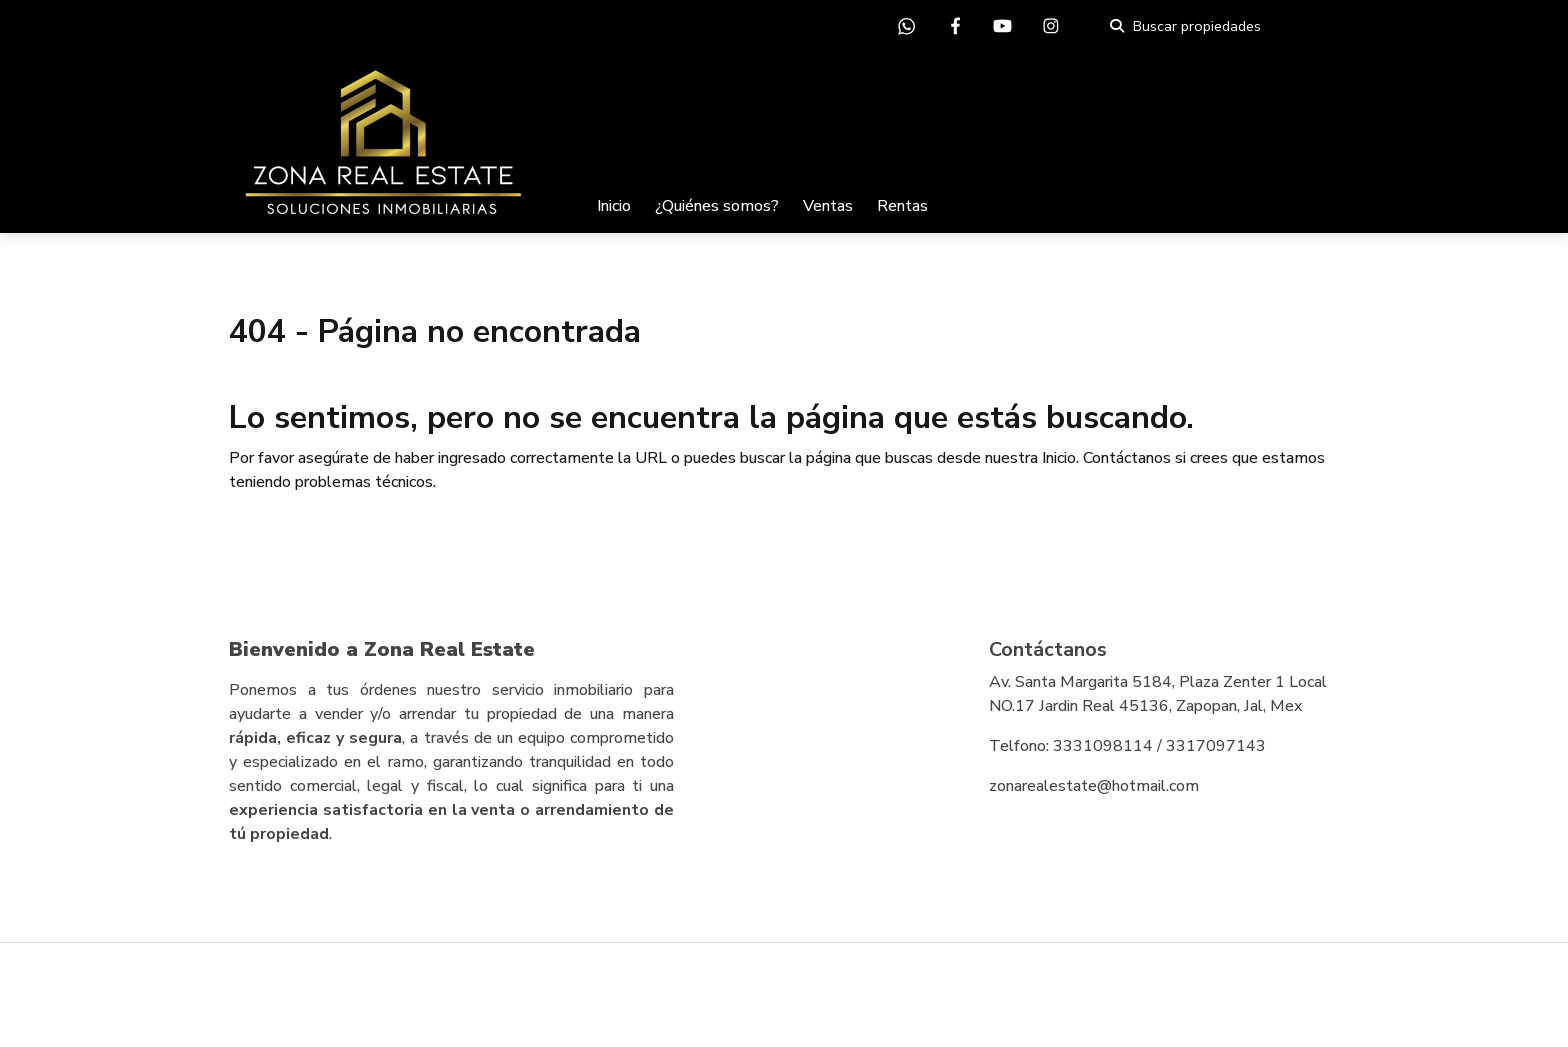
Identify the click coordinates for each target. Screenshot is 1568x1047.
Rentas (902, 206)
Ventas (828, 206)
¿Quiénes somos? (717, 206)
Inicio (614, 206)
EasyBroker (829, 987)
